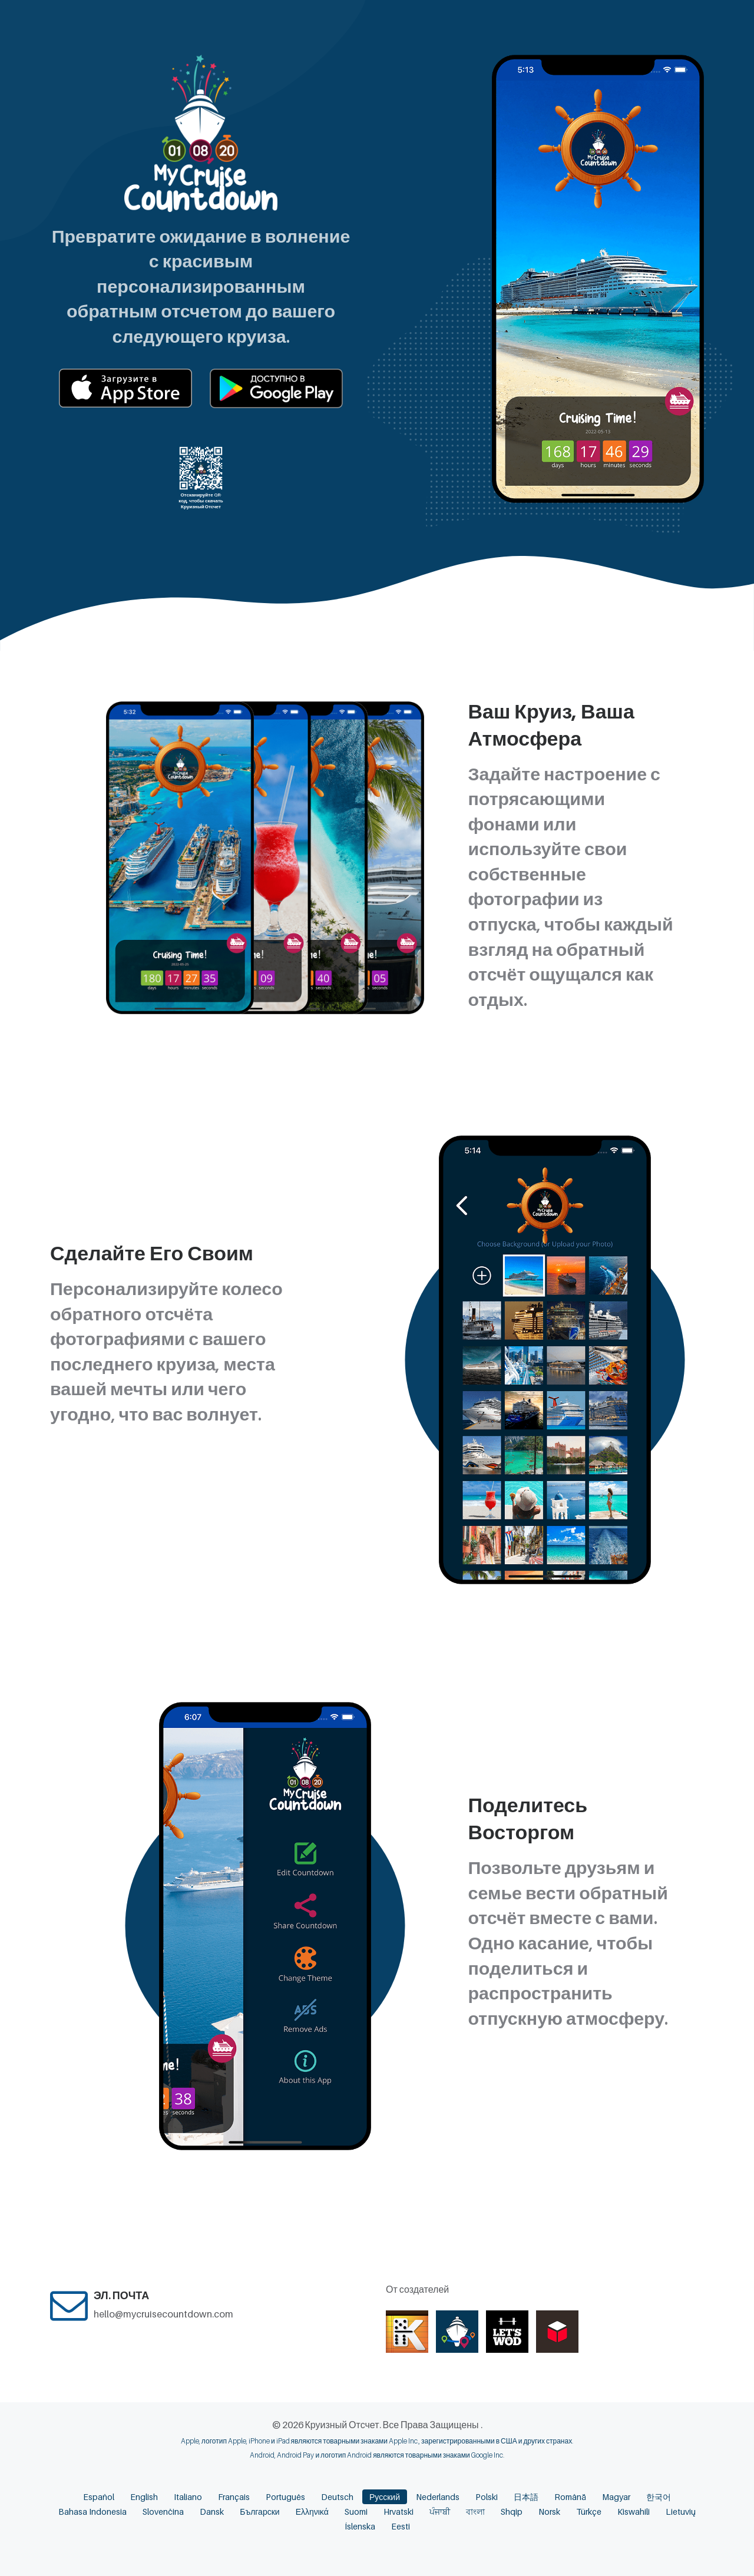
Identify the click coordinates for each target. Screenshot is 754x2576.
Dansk (212, 2512)
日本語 (526, 2497)
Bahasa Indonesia (92, 2512)
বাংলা (475, 2512)
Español (98, 2497)
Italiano (188, 2497)
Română (570, 2497)
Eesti (400, 2526)
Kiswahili (633, 2512)
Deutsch (337, 2497)
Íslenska (360, 2526)
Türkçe (588, 2512)
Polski (486, 2497)
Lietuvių (681, 2512)
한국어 (658, 2497)
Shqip (511, 2512)
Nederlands (437, 2497)
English (144, 2497)
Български (259, 2512)
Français (234, 2497)
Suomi (356, 2512)
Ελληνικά (312, 2512)
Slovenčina (163, 2512)
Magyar (616, 2497)
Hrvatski (398, 2512)
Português (285, 2497)
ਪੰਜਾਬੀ (439, 2512)
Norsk (549, 2512)
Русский (384, 2497)
